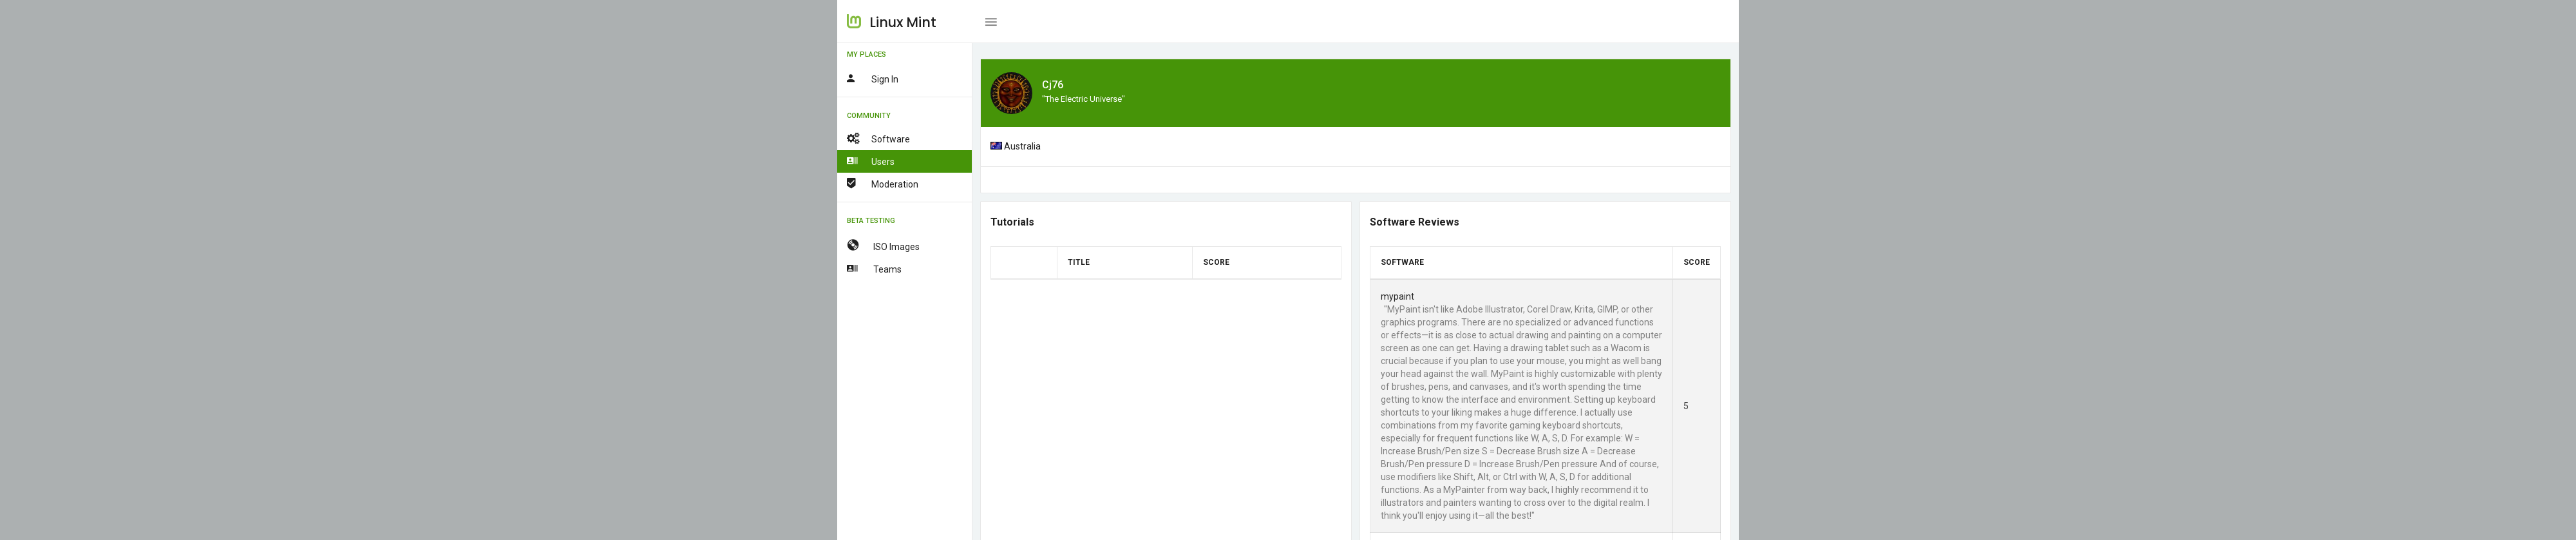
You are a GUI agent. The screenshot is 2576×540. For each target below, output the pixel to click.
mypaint (1397, 296)
